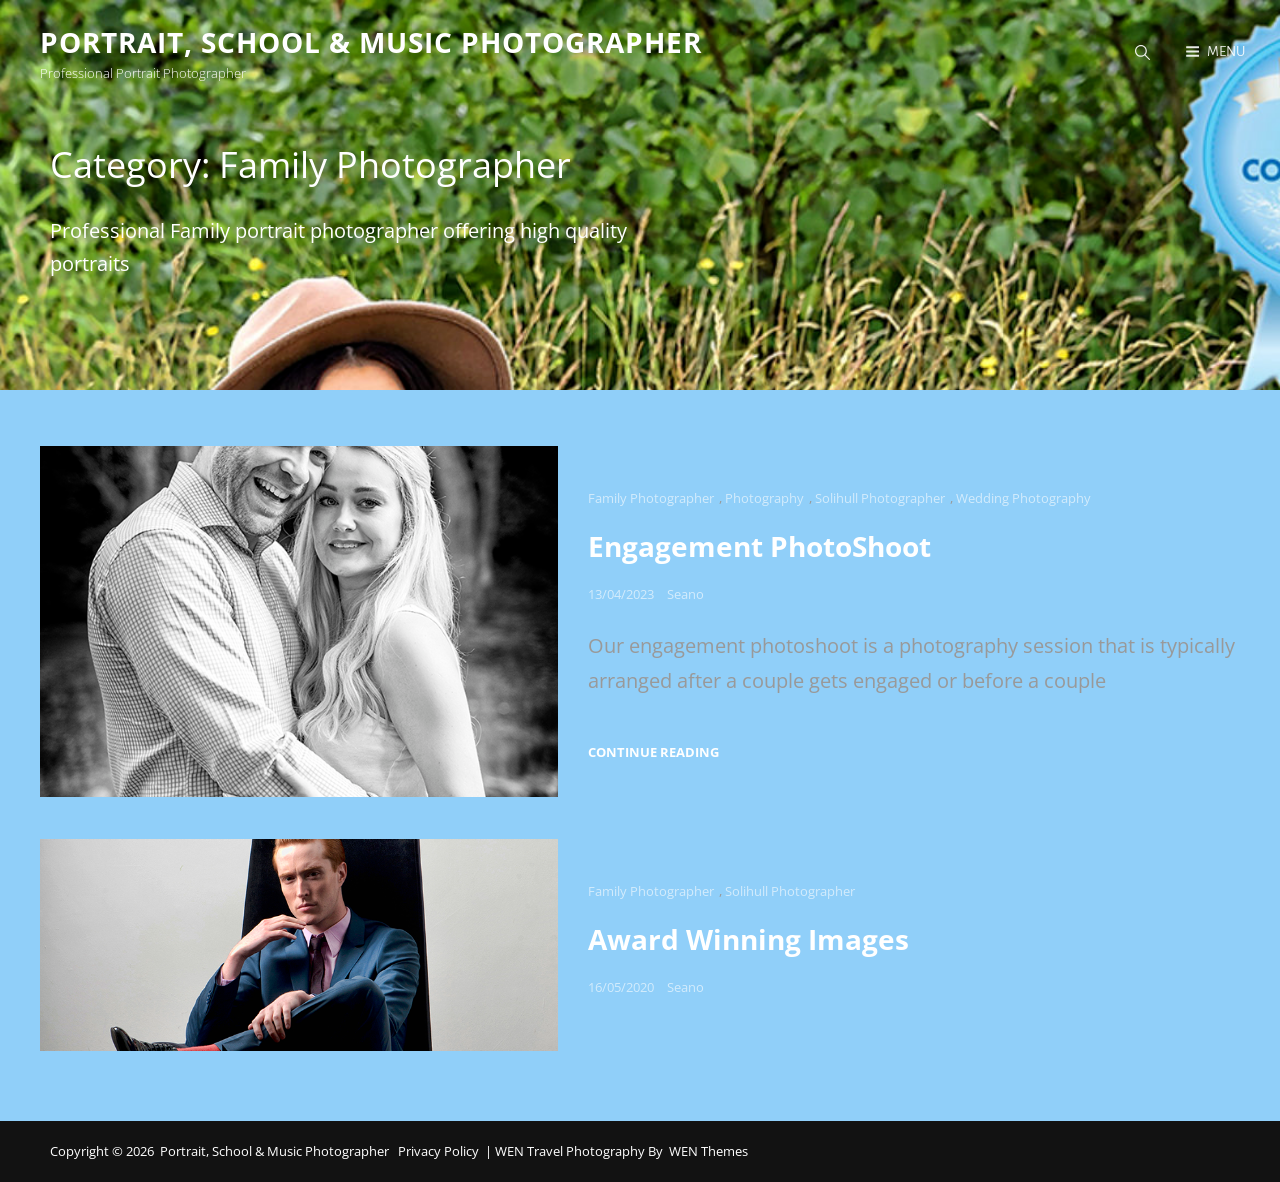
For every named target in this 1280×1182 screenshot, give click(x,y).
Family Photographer (651, 498)
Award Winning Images (748, 939)
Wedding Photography (1023, 498)
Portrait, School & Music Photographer (371, 42)
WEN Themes (708, 1151)
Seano (685, 594)
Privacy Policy (438, 1151)
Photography (764, 498)
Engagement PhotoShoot (759, 546)
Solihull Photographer (880, 498)
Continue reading (653, 752)
